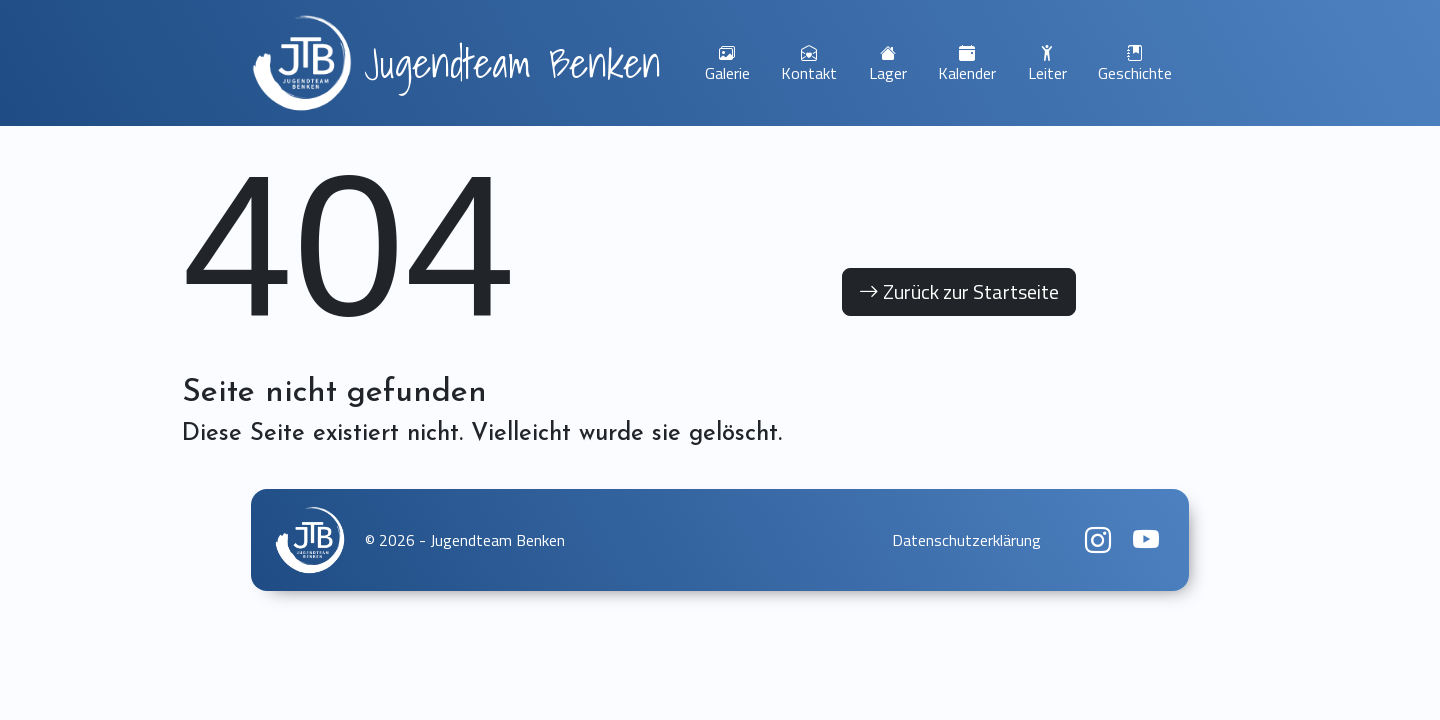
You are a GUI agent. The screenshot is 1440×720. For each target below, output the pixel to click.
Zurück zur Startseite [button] (959, 291)
